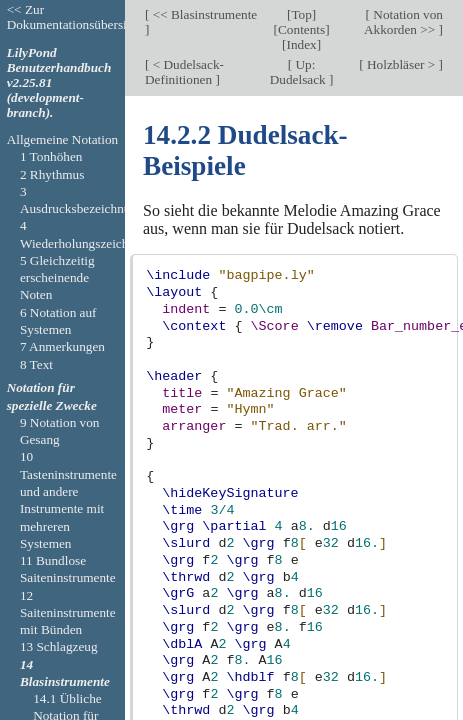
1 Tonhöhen (51, 156)
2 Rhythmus (52, 174)
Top (301, 14)
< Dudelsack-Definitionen (184, 72)
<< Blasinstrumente (203, 14)
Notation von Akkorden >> (403, 22)
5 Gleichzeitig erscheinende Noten (57, 278)
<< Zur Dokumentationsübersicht (75, 17)
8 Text (36, 364)
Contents (301, 29)
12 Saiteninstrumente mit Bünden (68, 613)
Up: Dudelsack (299, 72)
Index (302, 44)
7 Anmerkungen (62, 346)
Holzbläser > (401, 64)
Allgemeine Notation (63, 139)
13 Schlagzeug (59, 646)
